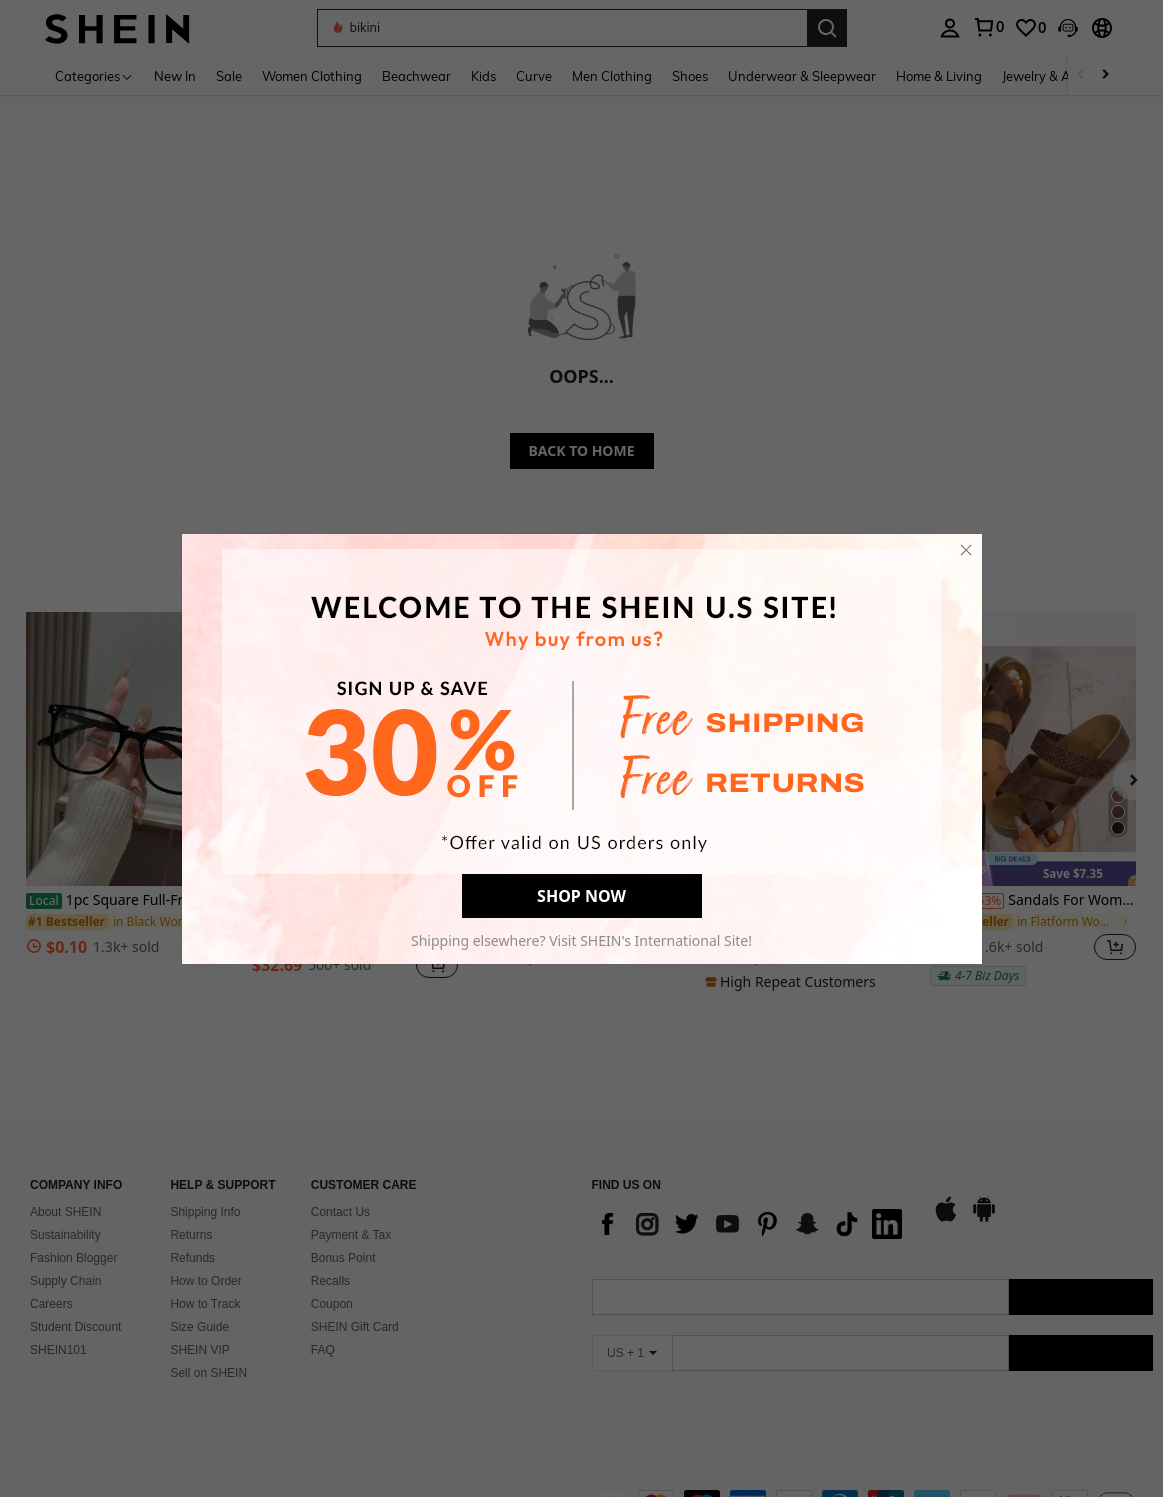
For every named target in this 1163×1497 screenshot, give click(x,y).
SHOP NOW (581, 896)
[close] (966, 550)
